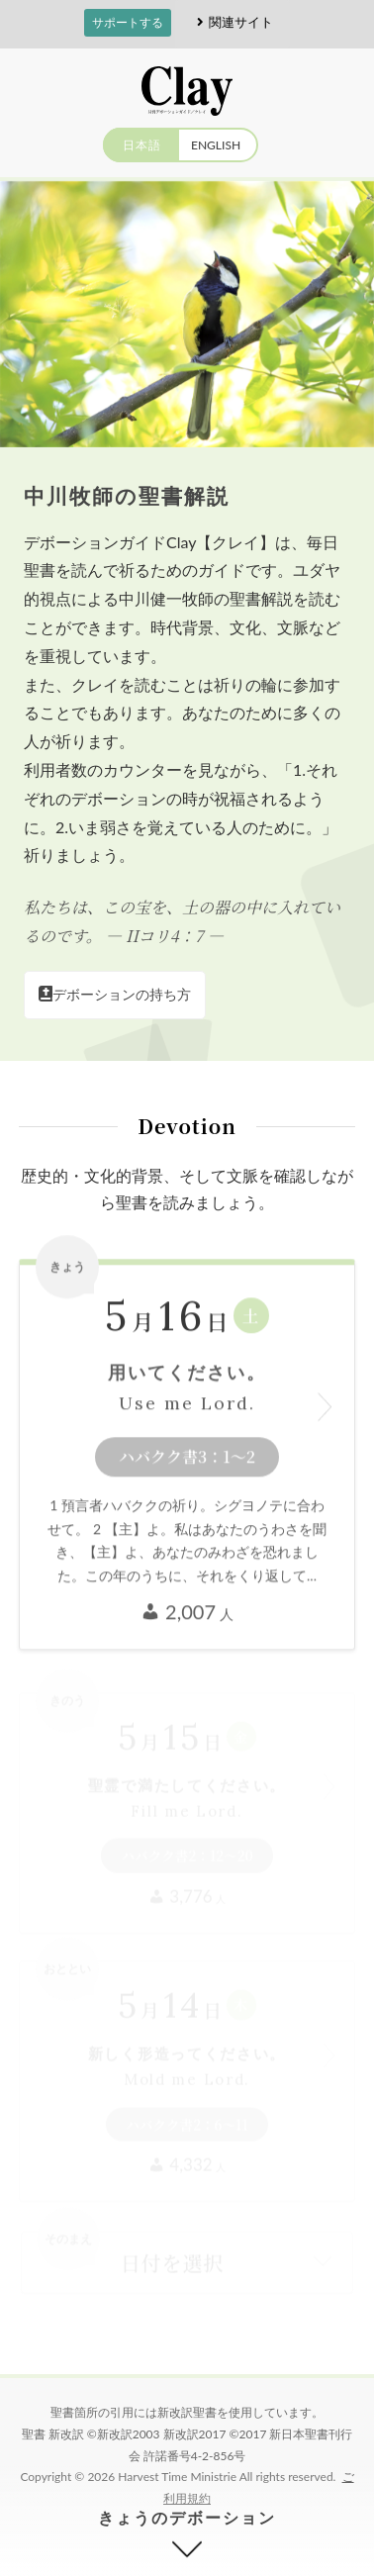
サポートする (127, 22)
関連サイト (232, 22)
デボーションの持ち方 (115, 994)
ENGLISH (215, 145)
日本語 (142, 145)
